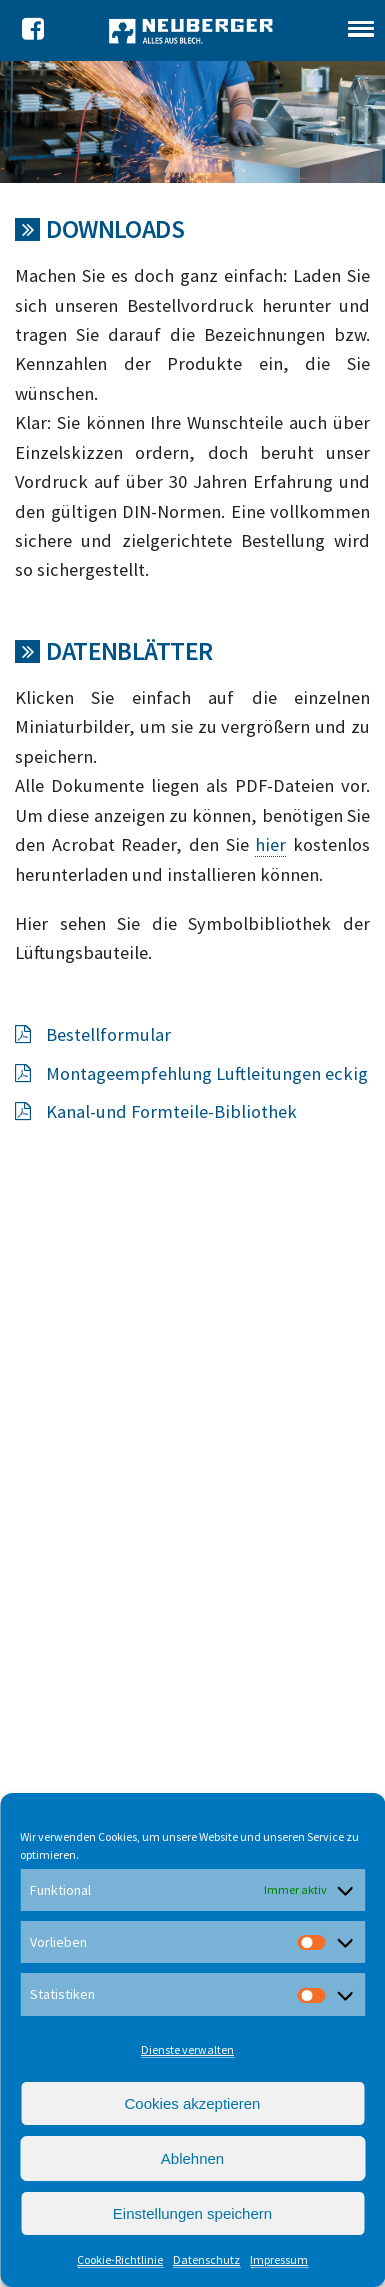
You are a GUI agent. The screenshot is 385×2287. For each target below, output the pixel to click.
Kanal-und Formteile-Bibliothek (156, 1111)
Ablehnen (192, 2158)
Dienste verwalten (187, 2049)
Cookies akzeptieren (193, 2103)
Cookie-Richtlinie (120, 2259)
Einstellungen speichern (192, 2213)
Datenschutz (206, 2259)
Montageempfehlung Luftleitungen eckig (191, 1073)
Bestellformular (93, 1034)
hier (270, 844)
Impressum (279, 2259)
